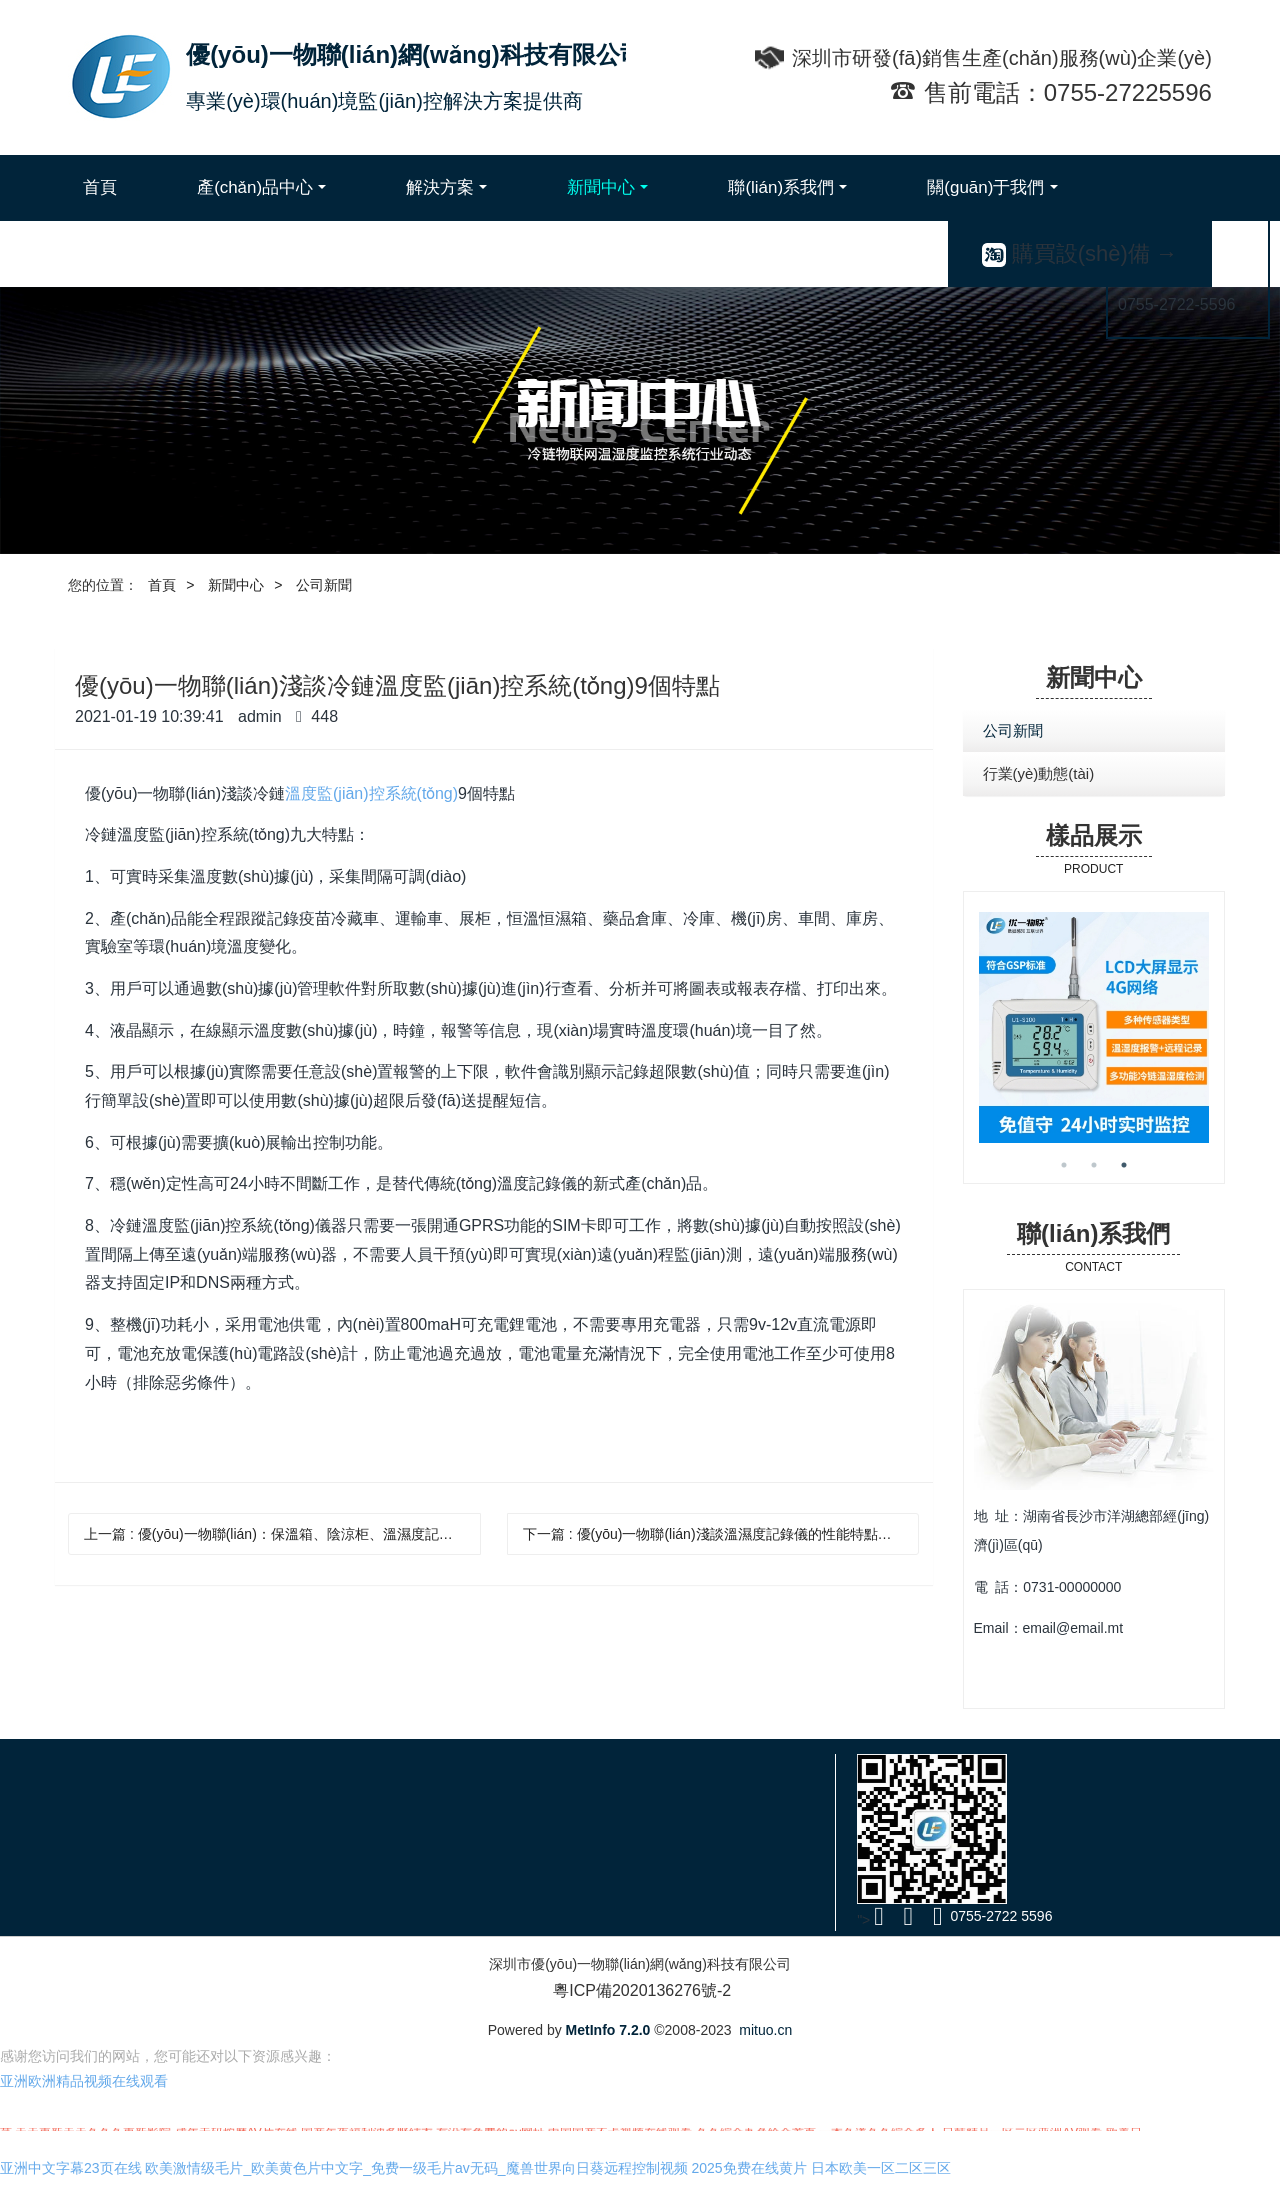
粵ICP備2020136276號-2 (640, 1990)
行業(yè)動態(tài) (1039, 773)
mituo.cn (765, 2030)
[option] (1094, 1027)
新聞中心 (236, 585)
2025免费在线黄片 (749, 2178)
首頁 (100, 187)
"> (872, 1920)
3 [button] (1124, 1165)
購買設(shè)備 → (1080, 253)
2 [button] (1094, 1165)
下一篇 (721, 1534)
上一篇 (282, 1534)
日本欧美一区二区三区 (881, 2178)
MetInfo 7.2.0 (608, 2030)
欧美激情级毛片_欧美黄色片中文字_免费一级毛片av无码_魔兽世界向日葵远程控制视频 (416, 2178)
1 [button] (1064, 1165)
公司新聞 (324, 585)
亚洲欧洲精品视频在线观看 (84, 2091)
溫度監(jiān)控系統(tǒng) (371, 793)
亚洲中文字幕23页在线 (71, 2178)
